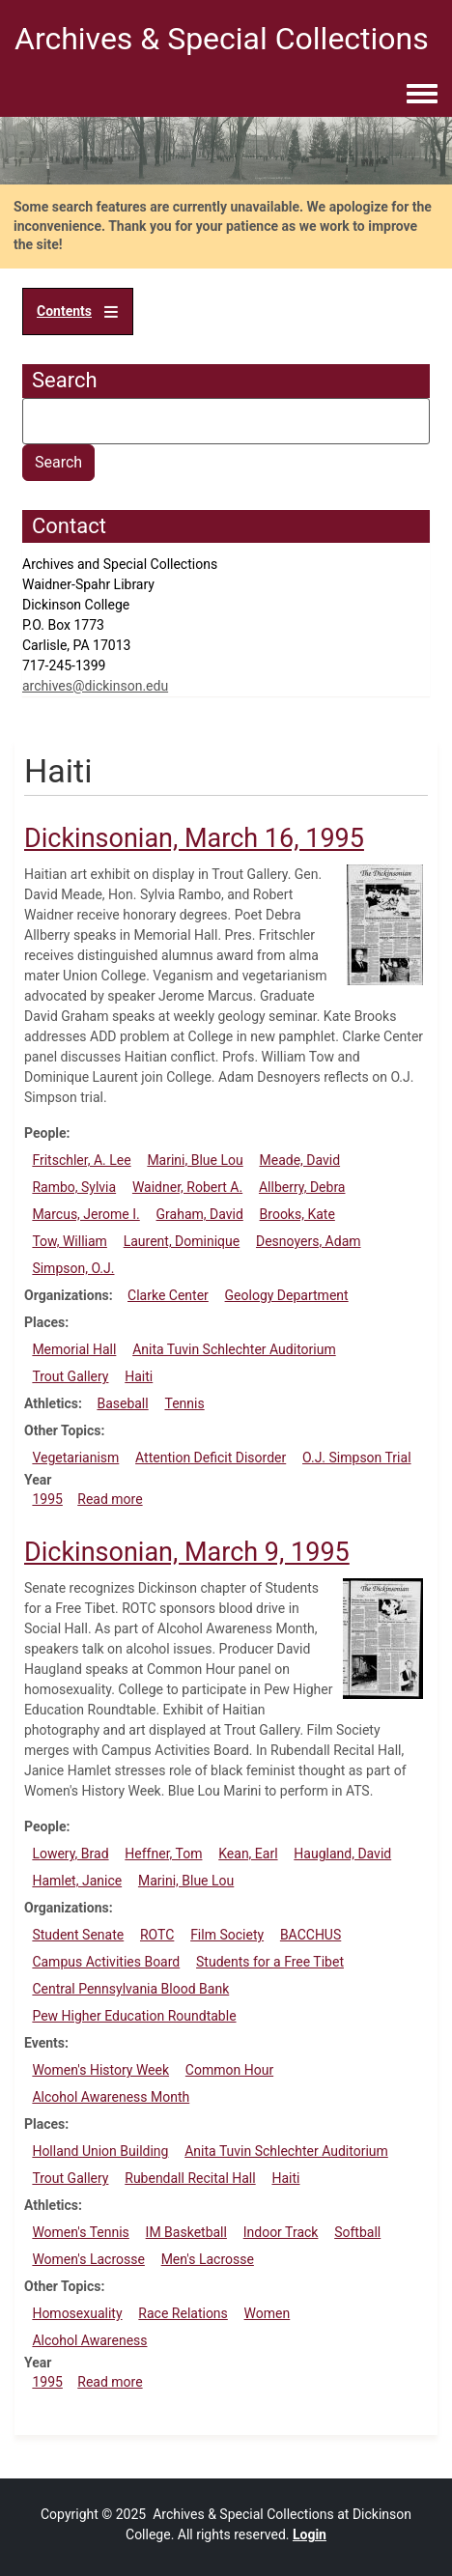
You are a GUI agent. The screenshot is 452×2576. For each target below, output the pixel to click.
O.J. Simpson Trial (356, 1457)
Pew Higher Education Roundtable (134, 2016)
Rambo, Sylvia (74, 1187)
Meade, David (300, 1160)
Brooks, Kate (297, 1214)
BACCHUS (310, 1934)
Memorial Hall (74, 1349)
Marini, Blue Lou (194, 1160)
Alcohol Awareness (89, 2340)
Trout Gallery (70, 1376)
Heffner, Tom (163, 1853)
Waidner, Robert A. (187, 1187)
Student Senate (78, 1934)
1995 (47, 1499)
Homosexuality (77, 2313)
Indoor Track (281, 2232)
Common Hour (229, 2070)
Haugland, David (342, 1853)
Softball (357, 2232)
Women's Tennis (80, 2232)
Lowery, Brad (70, 1853)
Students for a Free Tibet (270, 1961)
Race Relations (182, 2313)
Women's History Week (100, 2070)
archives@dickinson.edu (95, 686)
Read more (109, 1499)
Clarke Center (168, 1295)
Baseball (122, 1403)
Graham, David (199, 1214)
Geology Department (287, 1295)
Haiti (139, 1376)
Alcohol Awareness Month (110, 2097)
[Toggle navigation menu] (422, 94)
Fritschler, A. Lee (81, 1160)
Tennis (184, 1403)
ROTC (157, 1934)
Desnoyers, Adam (308, 1241)
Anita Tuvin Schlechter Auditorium (234, 1349)
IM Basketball (186, 2232)
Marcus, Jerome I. (85, 1214)
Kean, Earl (247, 1853)
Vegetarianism (75, 1457)
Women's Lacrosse (88, 2259)
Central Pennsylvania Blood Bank (130, 1988)
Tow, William (69, 1241)
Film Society (227, 1934)
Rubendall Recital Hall (190, 2178)
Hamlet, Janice (77, 1880)
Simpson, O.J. (73, 1268)
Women (267, 2313)
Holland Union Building (100, 2151)
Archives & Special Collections (221, 38)
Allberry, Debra (302, 1187)
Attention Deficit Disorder (210, 1457)
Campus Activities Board (106, 1961)
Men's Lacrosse (207, 2259)
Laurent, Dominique (182, 1241)
